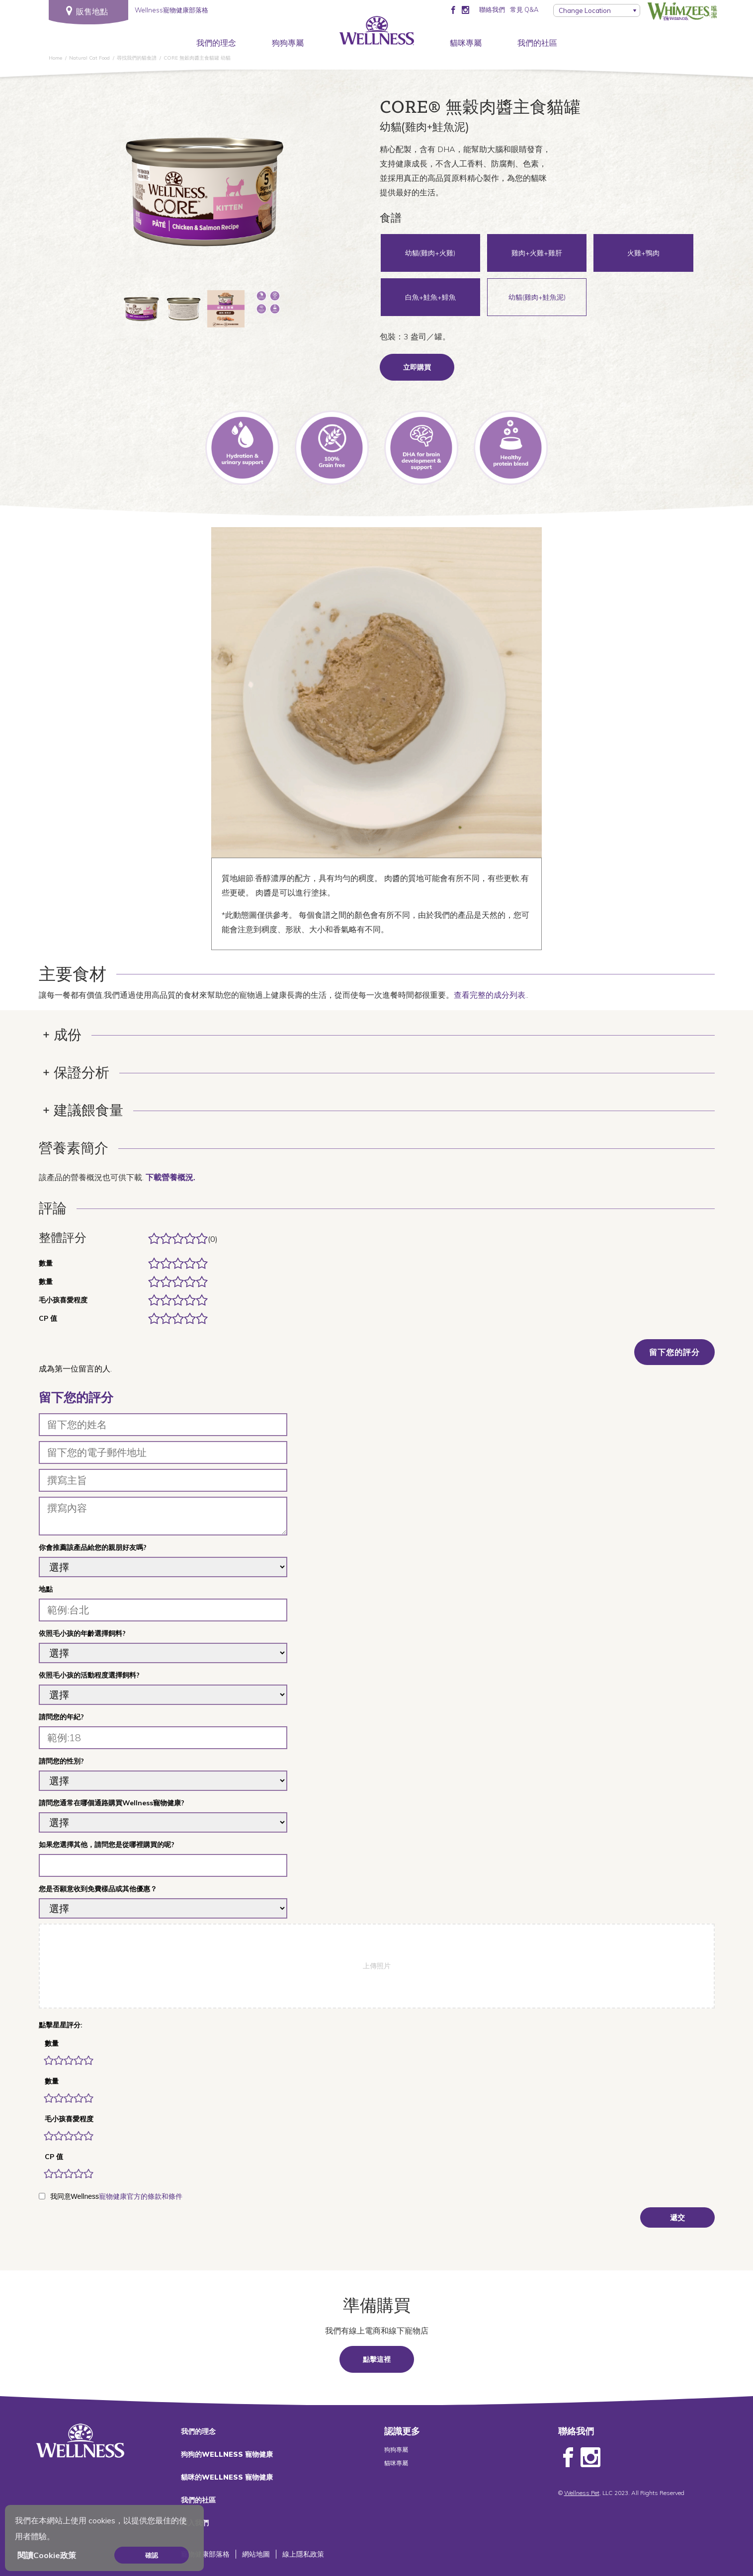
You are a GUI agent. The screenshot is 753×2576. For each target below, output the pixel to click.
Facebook (568, 2458)
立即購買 (417, 367)
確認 (151, 2555)
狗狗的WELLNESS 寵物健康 (227, 2454)
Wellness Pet (581, 2492)
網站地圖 (256, 2554)
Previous (113, 195)
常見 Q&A (524, 9)
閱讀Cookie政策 (46, 2555)
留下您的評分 (674, 1352)
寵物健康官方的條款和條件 (140, 2196)
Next (297, 195)
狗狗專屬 (288, 43)
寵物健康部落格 (205, 2554)
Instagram (590, 2458)
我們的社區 (537, 43)
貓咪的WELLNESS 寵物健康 (227, 2477)
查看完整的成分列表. (490, 995)
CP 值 (54, 2156)
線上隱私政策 (303, 2554)
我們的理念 (216, 43)
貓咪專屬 (466, 43)
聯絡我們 (492, 9)
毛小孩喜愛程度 (69, 2118)
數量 (52, 2043)
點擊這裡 (377, 2359)
